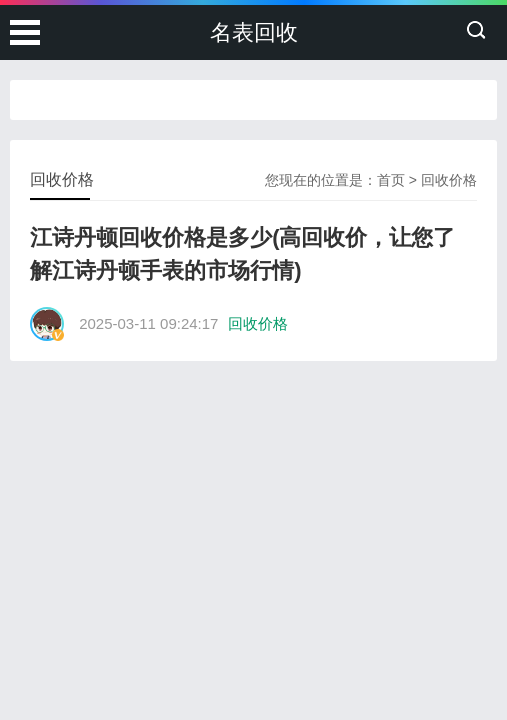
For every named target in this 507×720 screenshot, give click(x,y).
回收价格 (449, 180)
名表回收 (254, 32)
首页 (391, 180)
